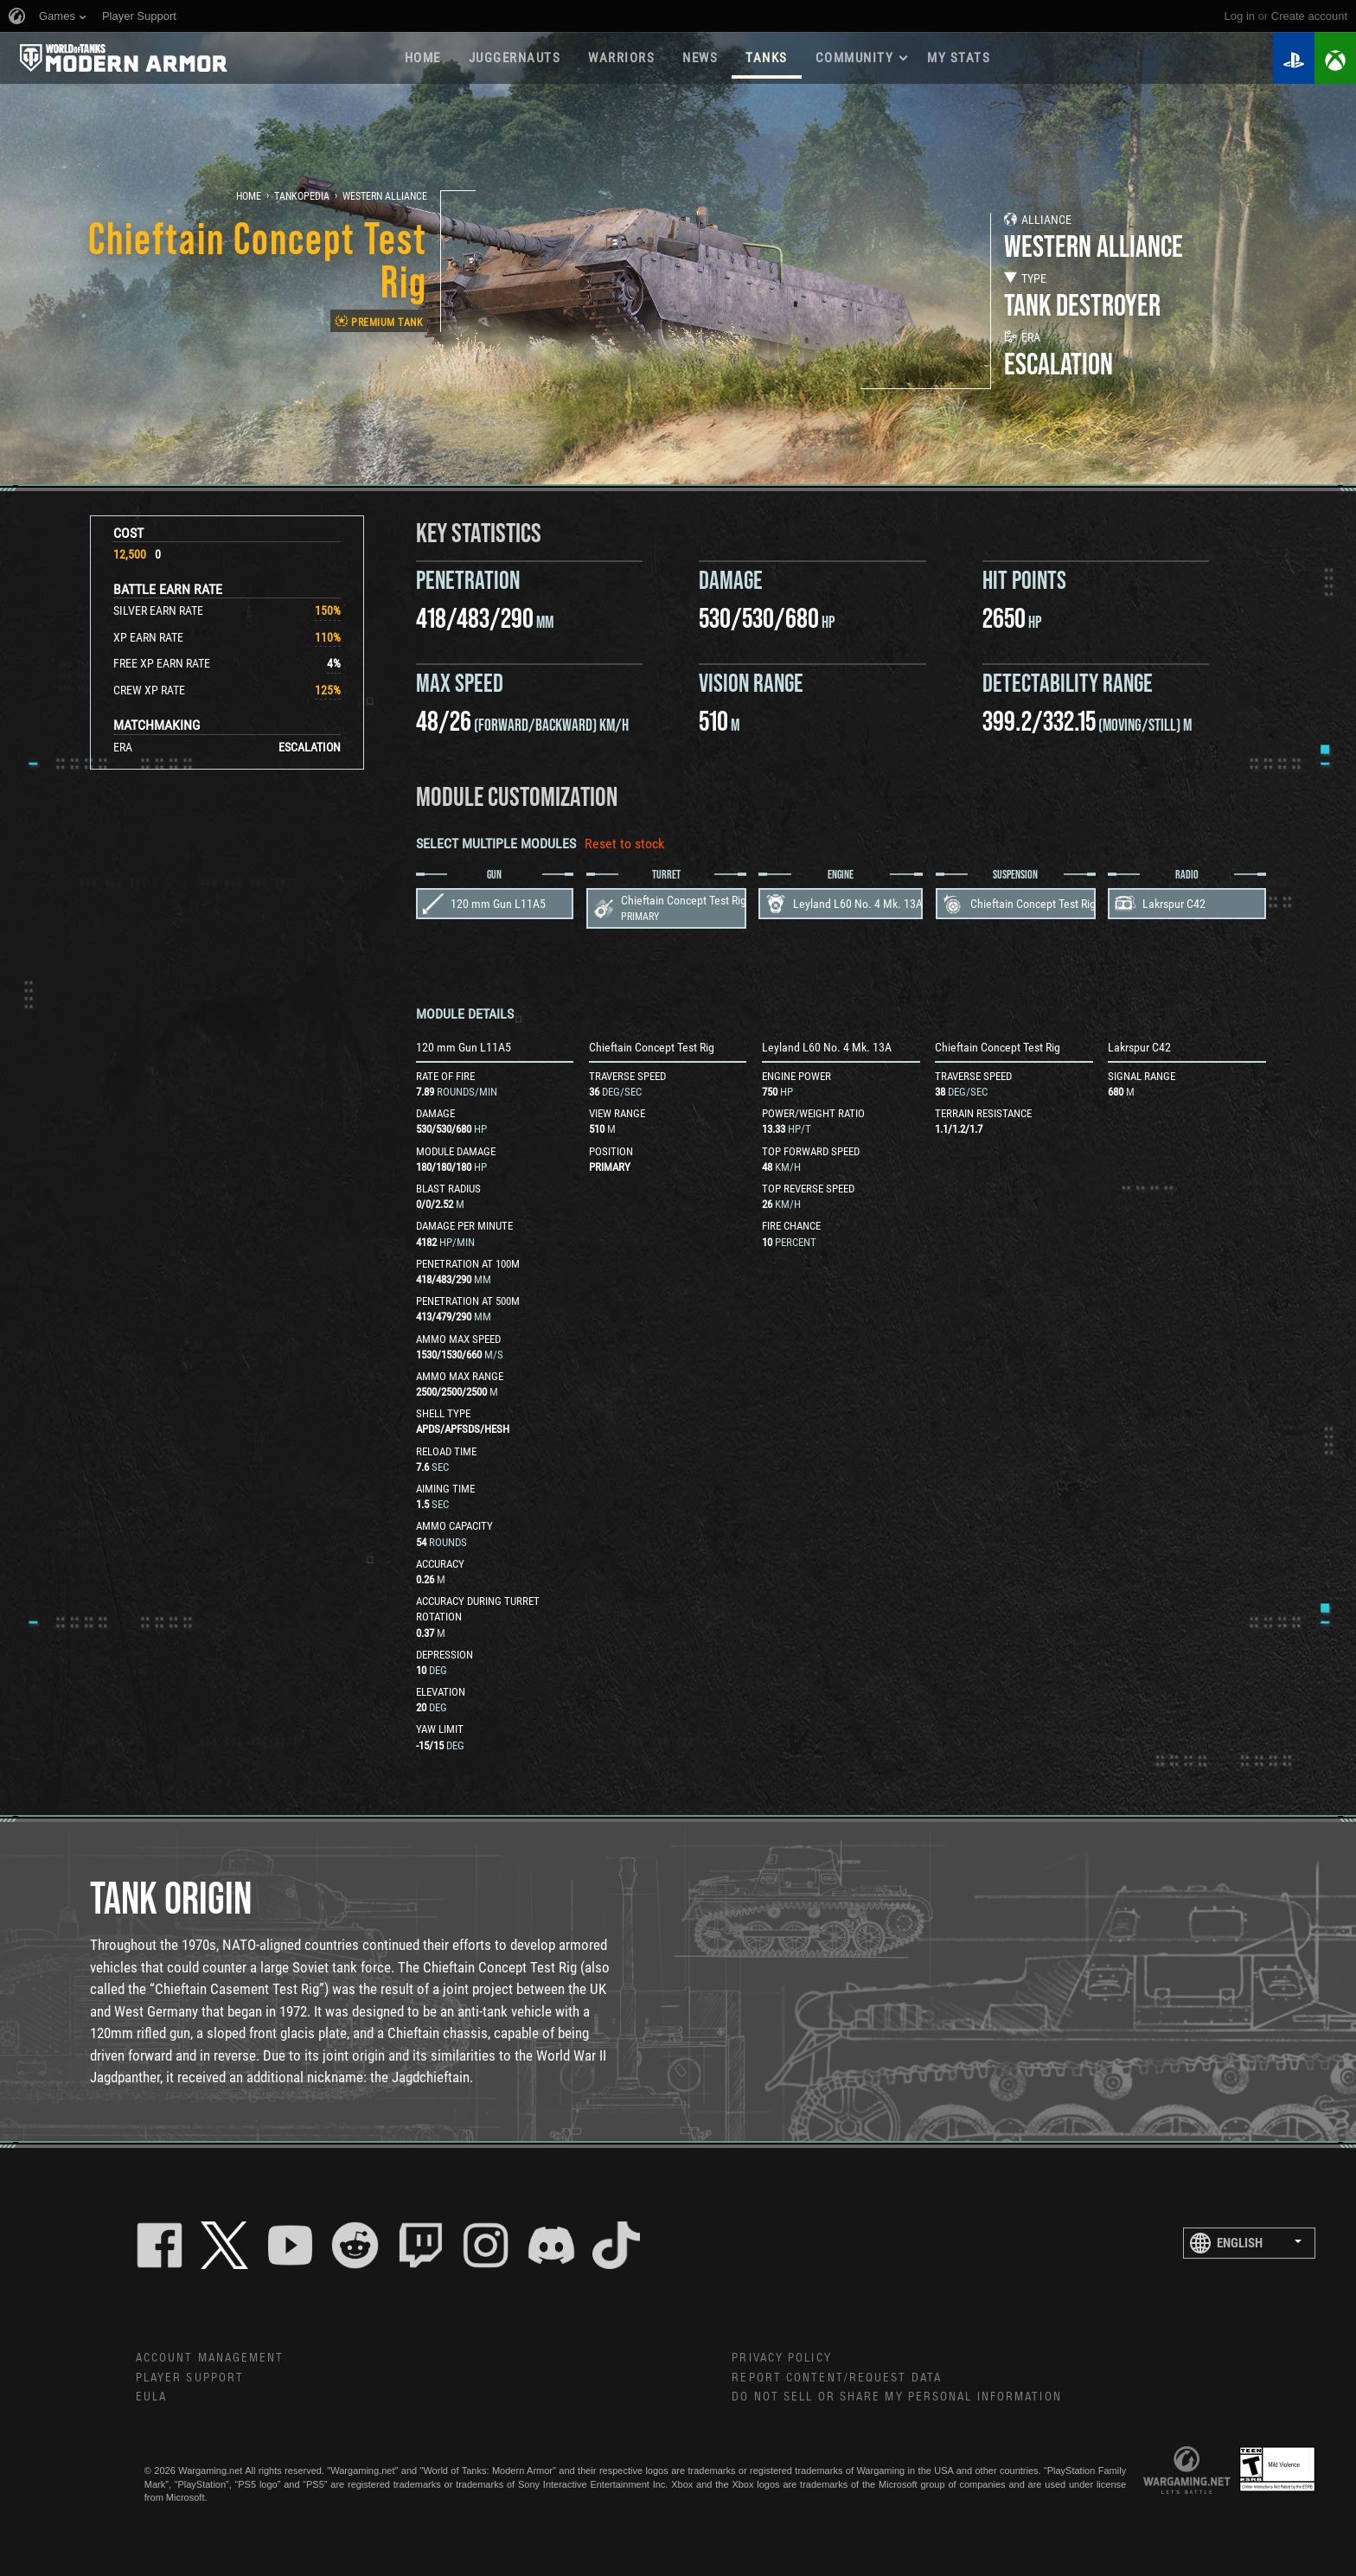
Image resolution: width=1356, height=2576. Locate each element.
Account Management (210, 2358)
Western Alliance (384, 196)
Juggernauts (515, 58)
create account (1309, 16)
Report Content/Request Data (837, 2378)
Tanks (766, 58)
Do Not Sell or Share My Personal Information (896, 2397)
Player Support (190, 2378)
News (700, 58)
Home (423, 58)
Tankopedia (301, 196)
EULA (151, 2397)
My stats (958, 58)
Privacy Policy (781, 2358)
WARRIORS (621, 58)
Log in (1240, 16)
